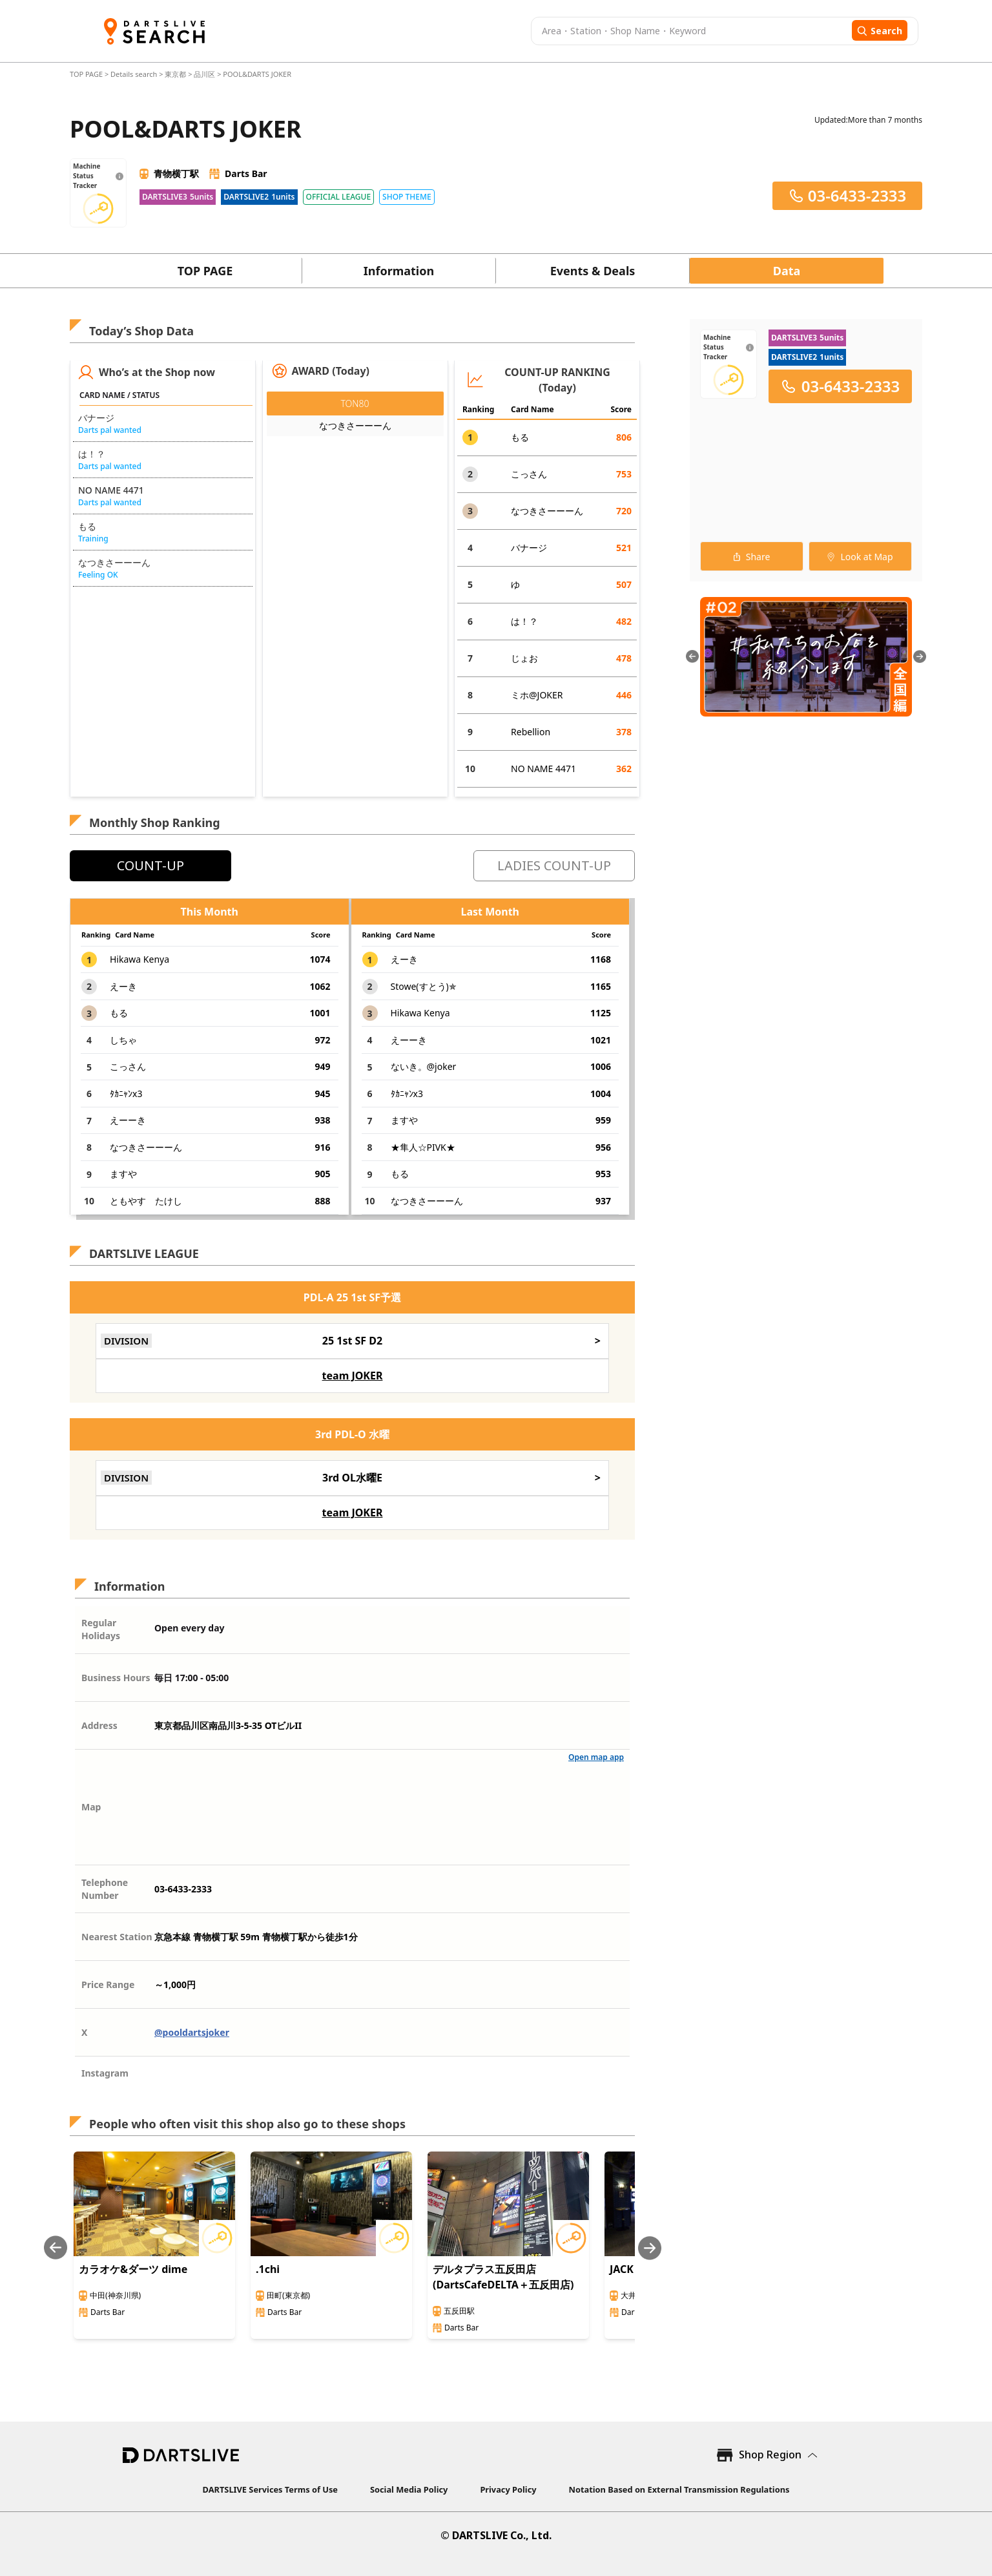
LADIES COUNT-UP (554, 865)
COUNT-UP (150, 865)
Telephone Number (104, 1888)
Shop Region (770, 2454)
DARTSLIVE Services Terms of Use (270, 2489)
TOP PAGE (87, 74)
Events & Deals (593, 270)
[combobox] (690, 31)
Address (99, 1725)
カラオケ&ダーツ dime (133, 2269)
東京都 (175, 74)
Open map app (596, 1757)
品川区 (204, 74)
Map (91, 1807)
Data (787, 270)
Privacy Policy (508, 2489)
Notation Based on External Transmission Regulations (679, 2489)
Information (399, 270)
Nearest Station (116, 1937)
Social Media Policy (409, 2489)
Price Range (107, 1984)
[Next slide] (649, 2248)
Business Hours (115, 1677)
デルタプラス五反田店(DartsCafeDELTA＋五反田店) (503, 2277)
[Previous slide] (55, 2248)
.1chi (268, 2269)
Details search (134, 74)
